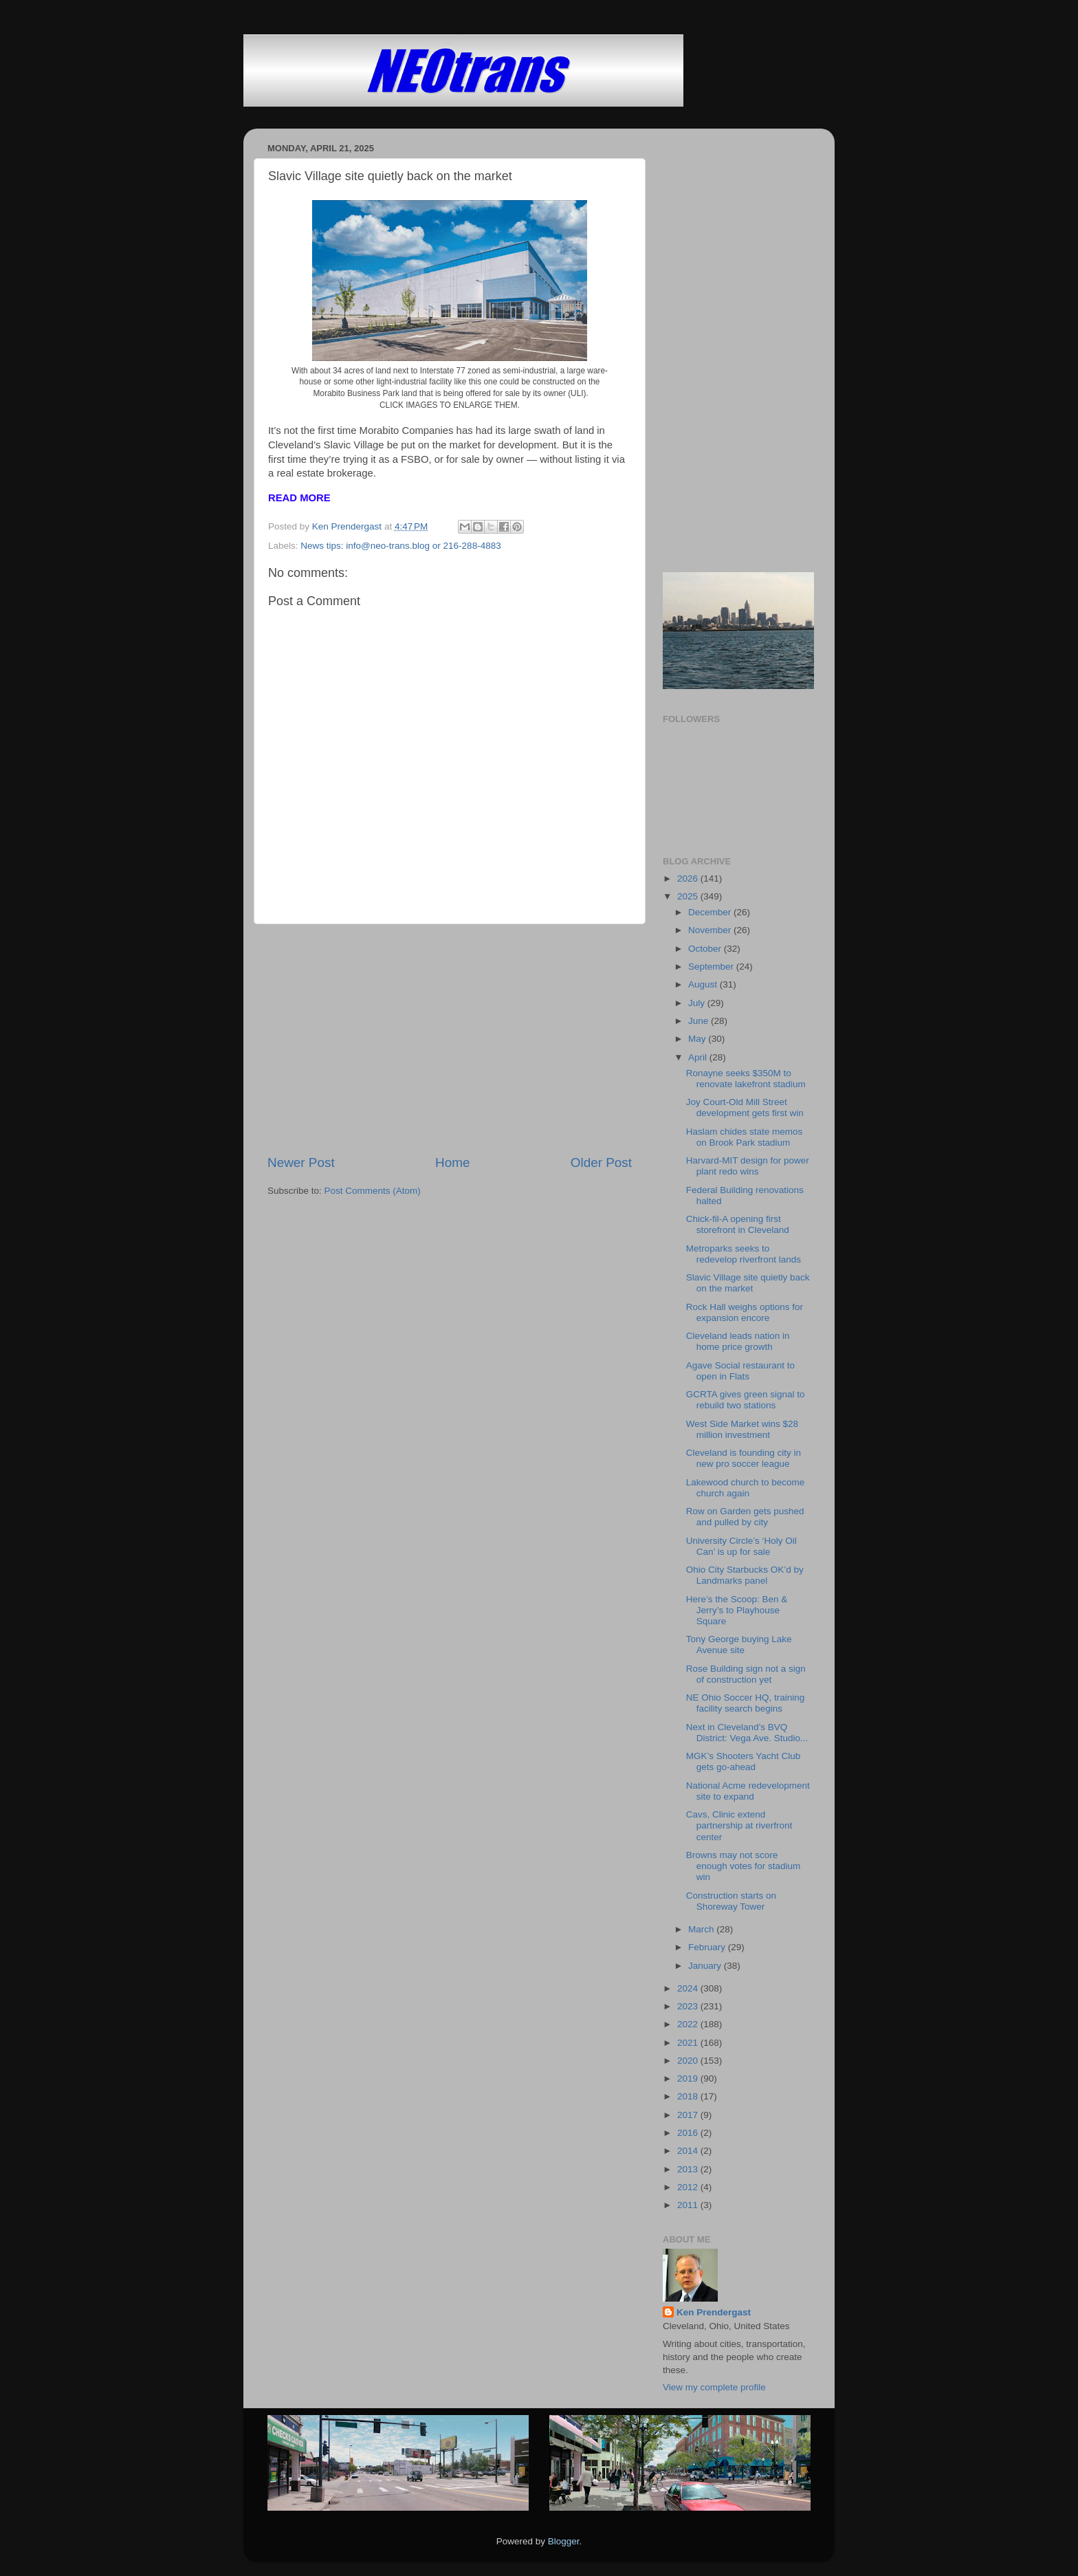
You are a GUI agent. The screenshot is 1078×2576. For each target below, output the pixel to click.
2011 (689, 2205)
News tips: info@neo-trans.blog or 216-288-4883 (400, 546)
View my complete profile (714, 2387)
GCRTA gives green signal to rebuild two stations (745, 1399)
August (704, 984)
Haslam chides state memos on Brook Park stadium (744, 1137)
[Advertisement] (449, 1039)
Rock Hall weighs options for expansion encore (744, 1312)
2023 (689, 2006)
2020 (689, 2060)
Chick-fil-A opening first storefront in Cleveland (737, 1224)
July (697, 1003)
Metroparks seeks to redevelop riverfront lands (743, 1254)
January (706, 1966)
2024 (689, 1988)
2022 (689, 2024)
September (712, 966)
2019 (689, 2078)
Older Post (601, 1162)
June (699, 1021)
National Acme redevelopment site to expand (748, 1791)
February (708, 1947)
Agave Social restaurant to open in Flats (740, 1371)
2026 (689, 878)
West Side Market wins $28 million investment (742, 1429)
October (706, 948)
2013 (689, 2169)
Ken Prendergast (713, 2312)
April (699, 1057)
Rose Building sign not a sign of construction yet (746, 1674)
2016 (689, 2133)
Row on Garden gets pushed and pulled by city (745, 1516)
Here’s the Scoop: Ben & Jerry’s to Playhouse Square (737, 1610)
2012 (689, 2187)
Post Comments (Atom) (372, 1191)
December (711, 912)
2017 (689, 2115)
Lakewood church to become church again (745, 1487)
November (711, 930)
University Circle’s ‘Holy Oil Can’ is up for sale (741, 1546)
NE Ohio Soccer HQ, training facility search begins (745, 1703)
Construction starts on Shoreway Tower (731, 1901)
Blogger (564, 2541)
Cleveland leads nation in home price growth (738, 1341)
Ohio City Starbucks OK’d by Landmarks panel (745, 1575)
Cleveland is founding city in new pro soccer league (743, 1458)
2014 (689, 2151)
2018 (689, 2096)
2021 (689, 2043)
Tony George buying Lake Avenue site (739, 1644)
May (698, 1039)
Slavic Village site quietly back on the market (748, 1283)
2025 (689, 896)
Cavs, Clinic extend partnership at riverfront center (739, 1825)
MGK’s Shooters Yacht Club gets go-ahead (743, 1761)
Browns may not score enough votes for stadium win (743, 1866)
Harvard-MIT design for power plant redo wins (747, 1166)
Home (452, 1162)
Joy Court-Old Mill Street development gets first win (745, 1107)
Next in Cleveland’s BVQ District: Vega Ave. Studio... (747, 1732)
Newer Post (301, 1162)
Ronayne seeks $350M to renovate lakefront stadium (746, 1078)
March (702, 1929)
